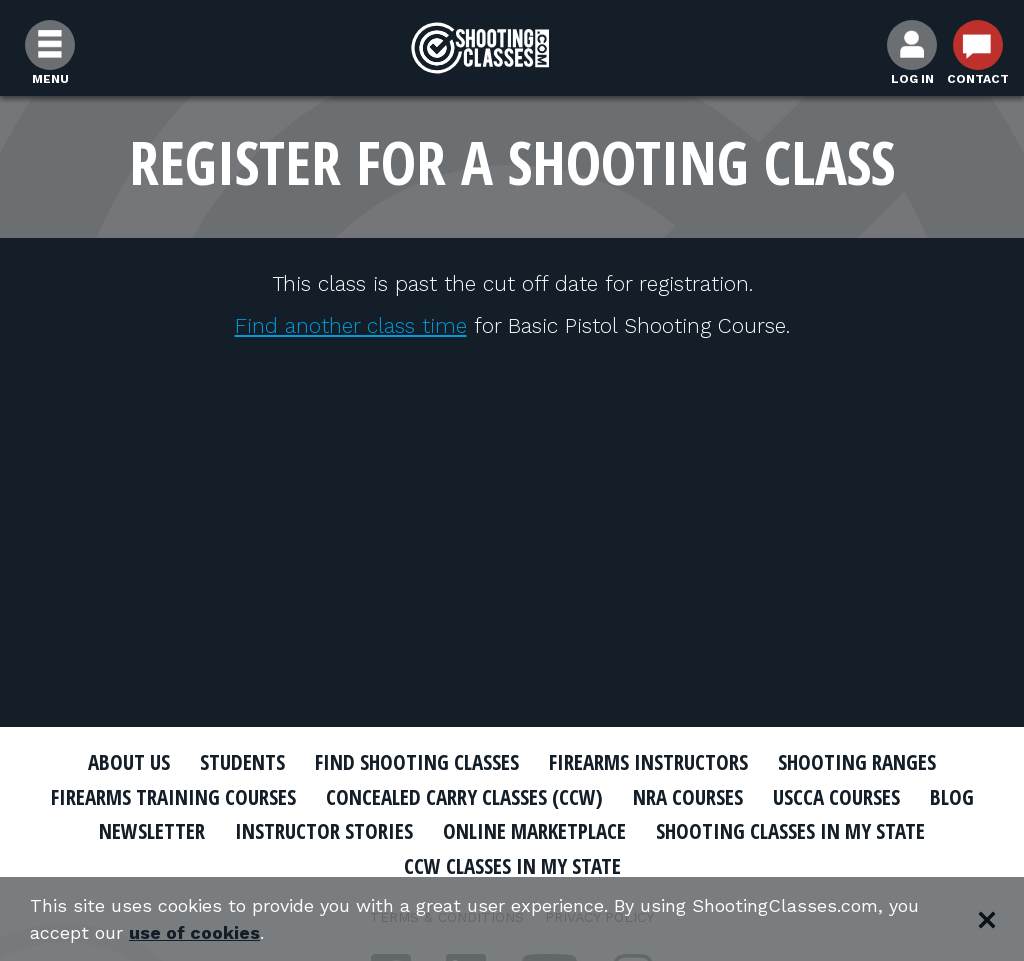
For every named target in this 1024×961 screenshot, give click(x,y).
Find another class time (351, 325)
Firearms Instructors (648, 762)
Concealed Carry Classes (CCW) (464, 797)
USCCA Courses (836, 797)
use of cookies (194, 932)
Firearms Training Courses (173, 797)
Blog (952, 797)
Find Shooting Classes (417, 762)
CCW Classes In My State (512, 866)
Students (242, 762)
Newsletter (152, 831)
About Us (129, 762)
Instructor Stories (324, 831)
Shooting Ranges (857, 762)
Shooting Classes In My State (790, 831)
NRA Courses (688, 797)
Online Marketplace (534, 831)
